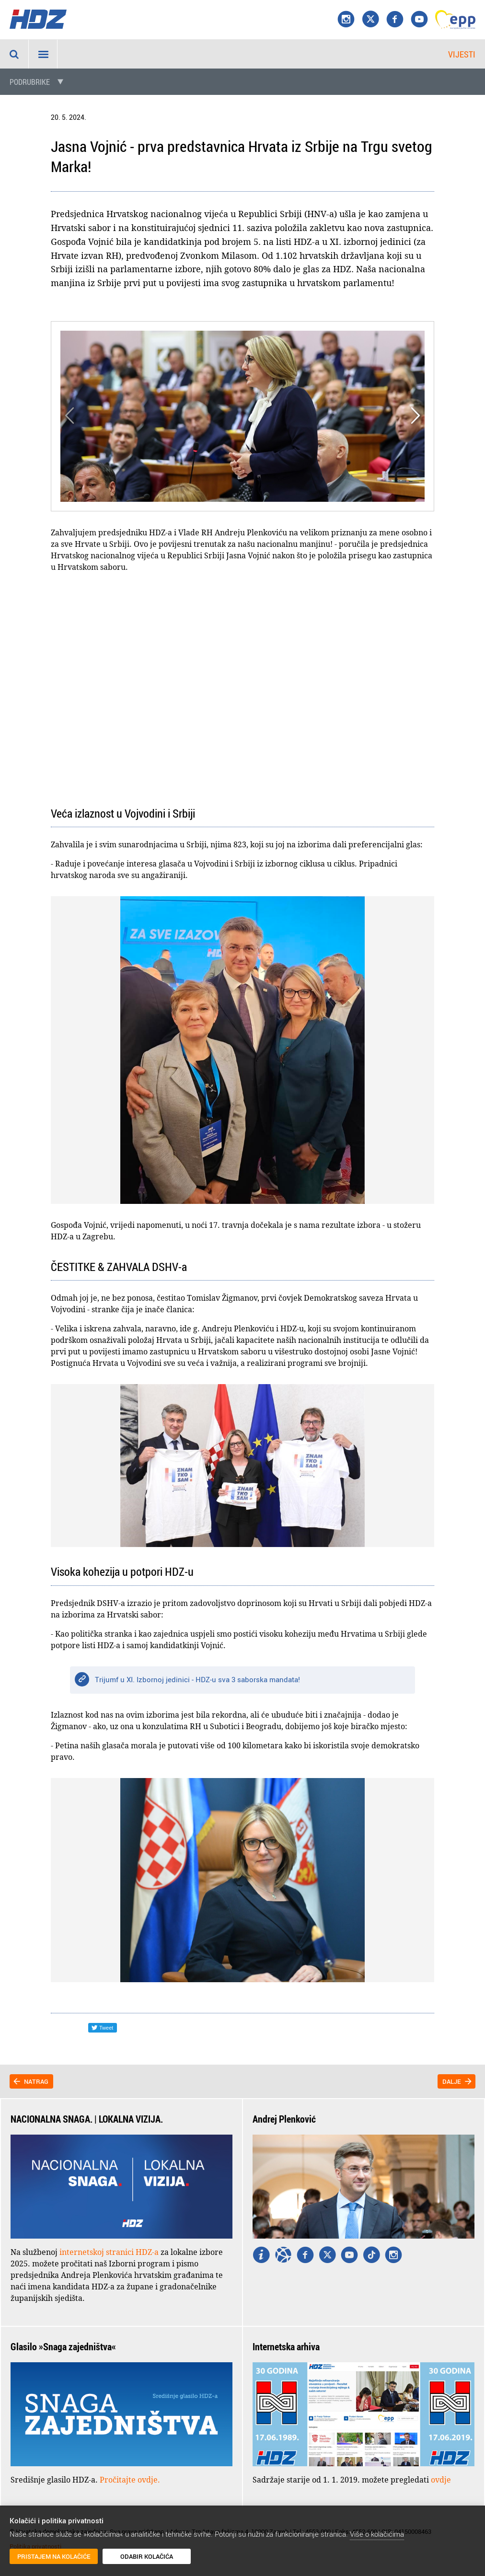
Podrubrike (30, 82)
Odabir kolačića (146, 2556)
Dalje (451, 2081)
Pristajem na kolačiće (54, 2556)
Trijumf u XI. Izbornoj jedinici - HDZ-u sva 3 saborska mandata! (197, 1679)
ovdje (441, 2479)
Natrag (36, 2081)
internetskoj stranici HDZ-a (109, 2252)
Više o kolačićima (377, 2534)
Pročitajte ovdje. (130, 2479)
